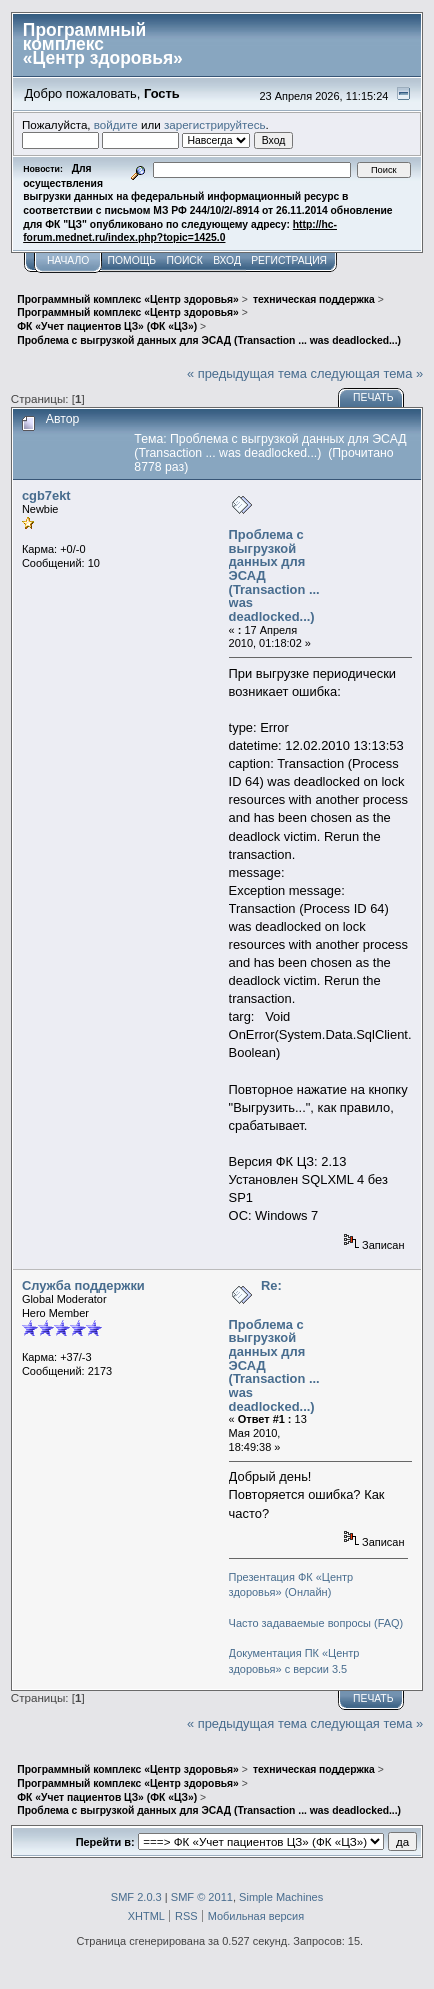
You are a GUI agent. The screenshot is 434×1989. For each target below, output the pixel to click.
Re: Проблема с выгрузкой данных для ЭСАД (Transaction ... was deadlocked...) (274, 1345)
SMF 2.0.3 (136, 1897)
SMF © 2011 (202, 1897)
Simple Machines (281, 1897)
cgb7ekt (46, 495)
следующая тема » (366, 373)
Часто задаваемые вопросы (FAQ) (316, 1623)
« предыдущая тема (247, 373)
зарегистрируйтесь (215, 124)
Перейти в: (105, 1842)
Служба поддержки (83, 1285)
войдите (116, 124)
